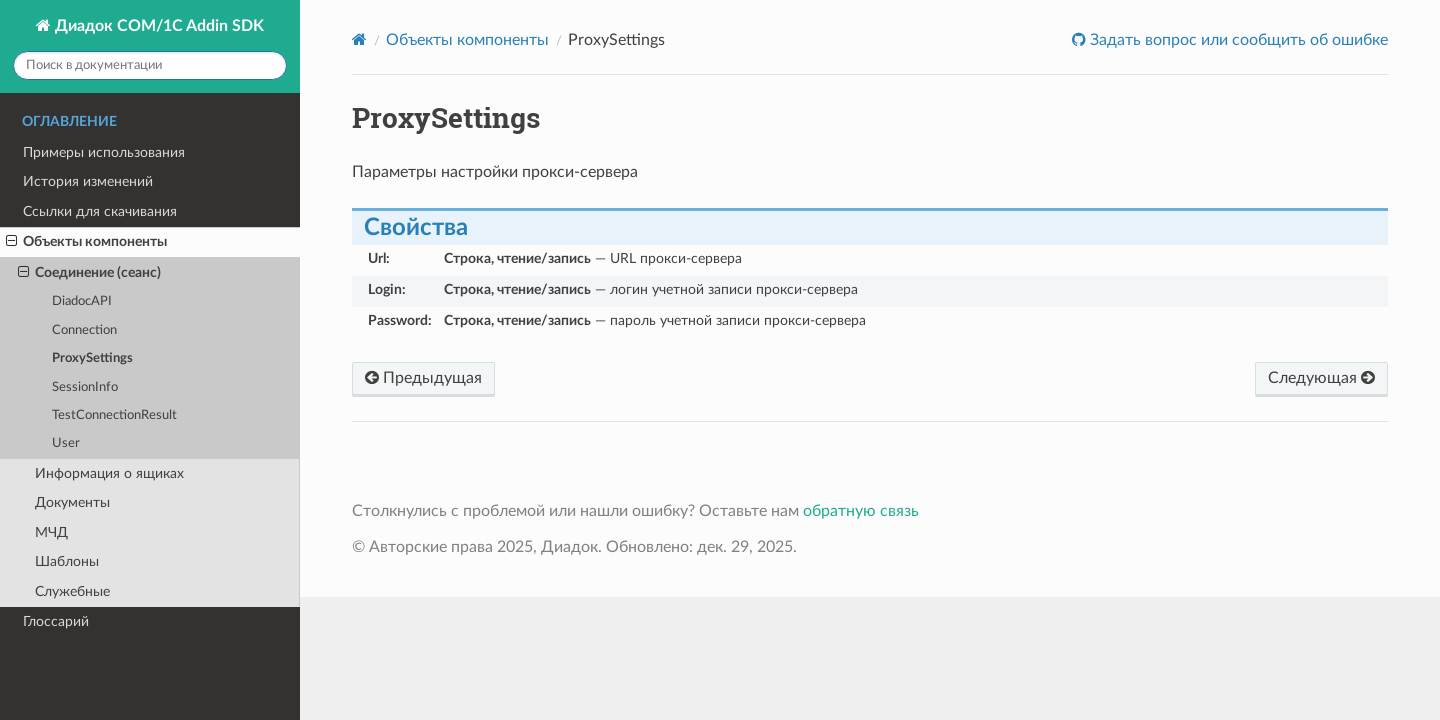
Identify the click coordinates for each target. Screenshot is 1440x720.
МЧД (51, 532)
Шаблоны (67, 561)
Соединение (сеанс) (89, 273)
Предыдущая (423, 378)
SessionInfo (85, 387)
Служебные (72, 591)
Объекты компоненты (86, 242)
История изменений (88, 181)
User (66, 443)
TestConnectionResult (114, 415)
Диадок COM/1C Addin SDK (157, 26)
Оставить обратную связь (1316, 55)
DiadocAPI (82, 301)
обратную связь (861, 511)
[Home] (359, 39)
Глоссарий (56, 621)
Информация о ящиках (109, 473)
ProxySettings (92, 358)
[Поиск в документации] (150, 65)
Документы (72, 502)
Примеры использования (104, 152)
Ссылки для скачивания (100, 211)
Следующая (1321, 378)
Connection (84, 330)
